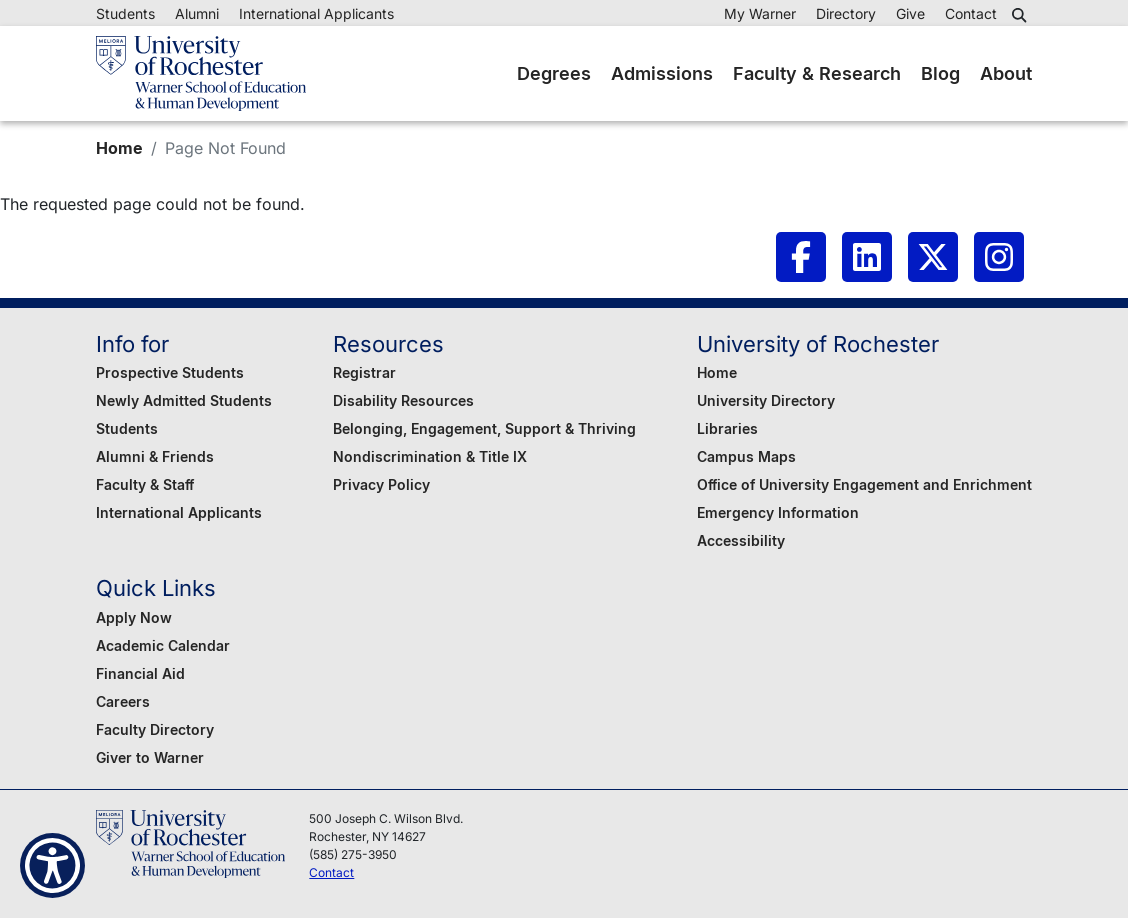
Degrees (554, 73)
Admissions (662, 73)
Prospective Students (170, 372)
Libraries (727, 428)
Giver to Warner (150, 757)
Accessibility (741, 540)
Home (119, 148)
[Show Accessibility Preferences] (52, 865)
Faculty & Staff (145, 484)
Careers (123, 701)
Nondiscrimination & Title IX (430, 456)
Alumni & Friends (155, 456)
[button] (1022, 15)
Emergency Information (778, 512)
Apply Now (134, 617)
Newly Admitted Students (184, 400)
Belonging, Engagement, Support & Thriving (484, 428)
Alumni (197, 13)
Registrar (364, 372)
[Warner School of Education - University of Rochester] (201, 73)
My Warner (760, 13)
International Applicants (316, 13)
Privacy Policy (381, 484)
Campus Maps (746, 456)
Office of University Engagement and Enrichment (864, 484)
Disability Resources (403, 400)
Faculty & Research (817, 73)
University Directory (766, 400)
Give (910, 13)
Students (125, 13)
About (1006, 73)
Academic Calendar (163, 645)
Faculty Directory (155, 729)
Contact (971, 13)
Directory (846, 13)
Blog (940, 73)
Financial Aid (140, 673)
